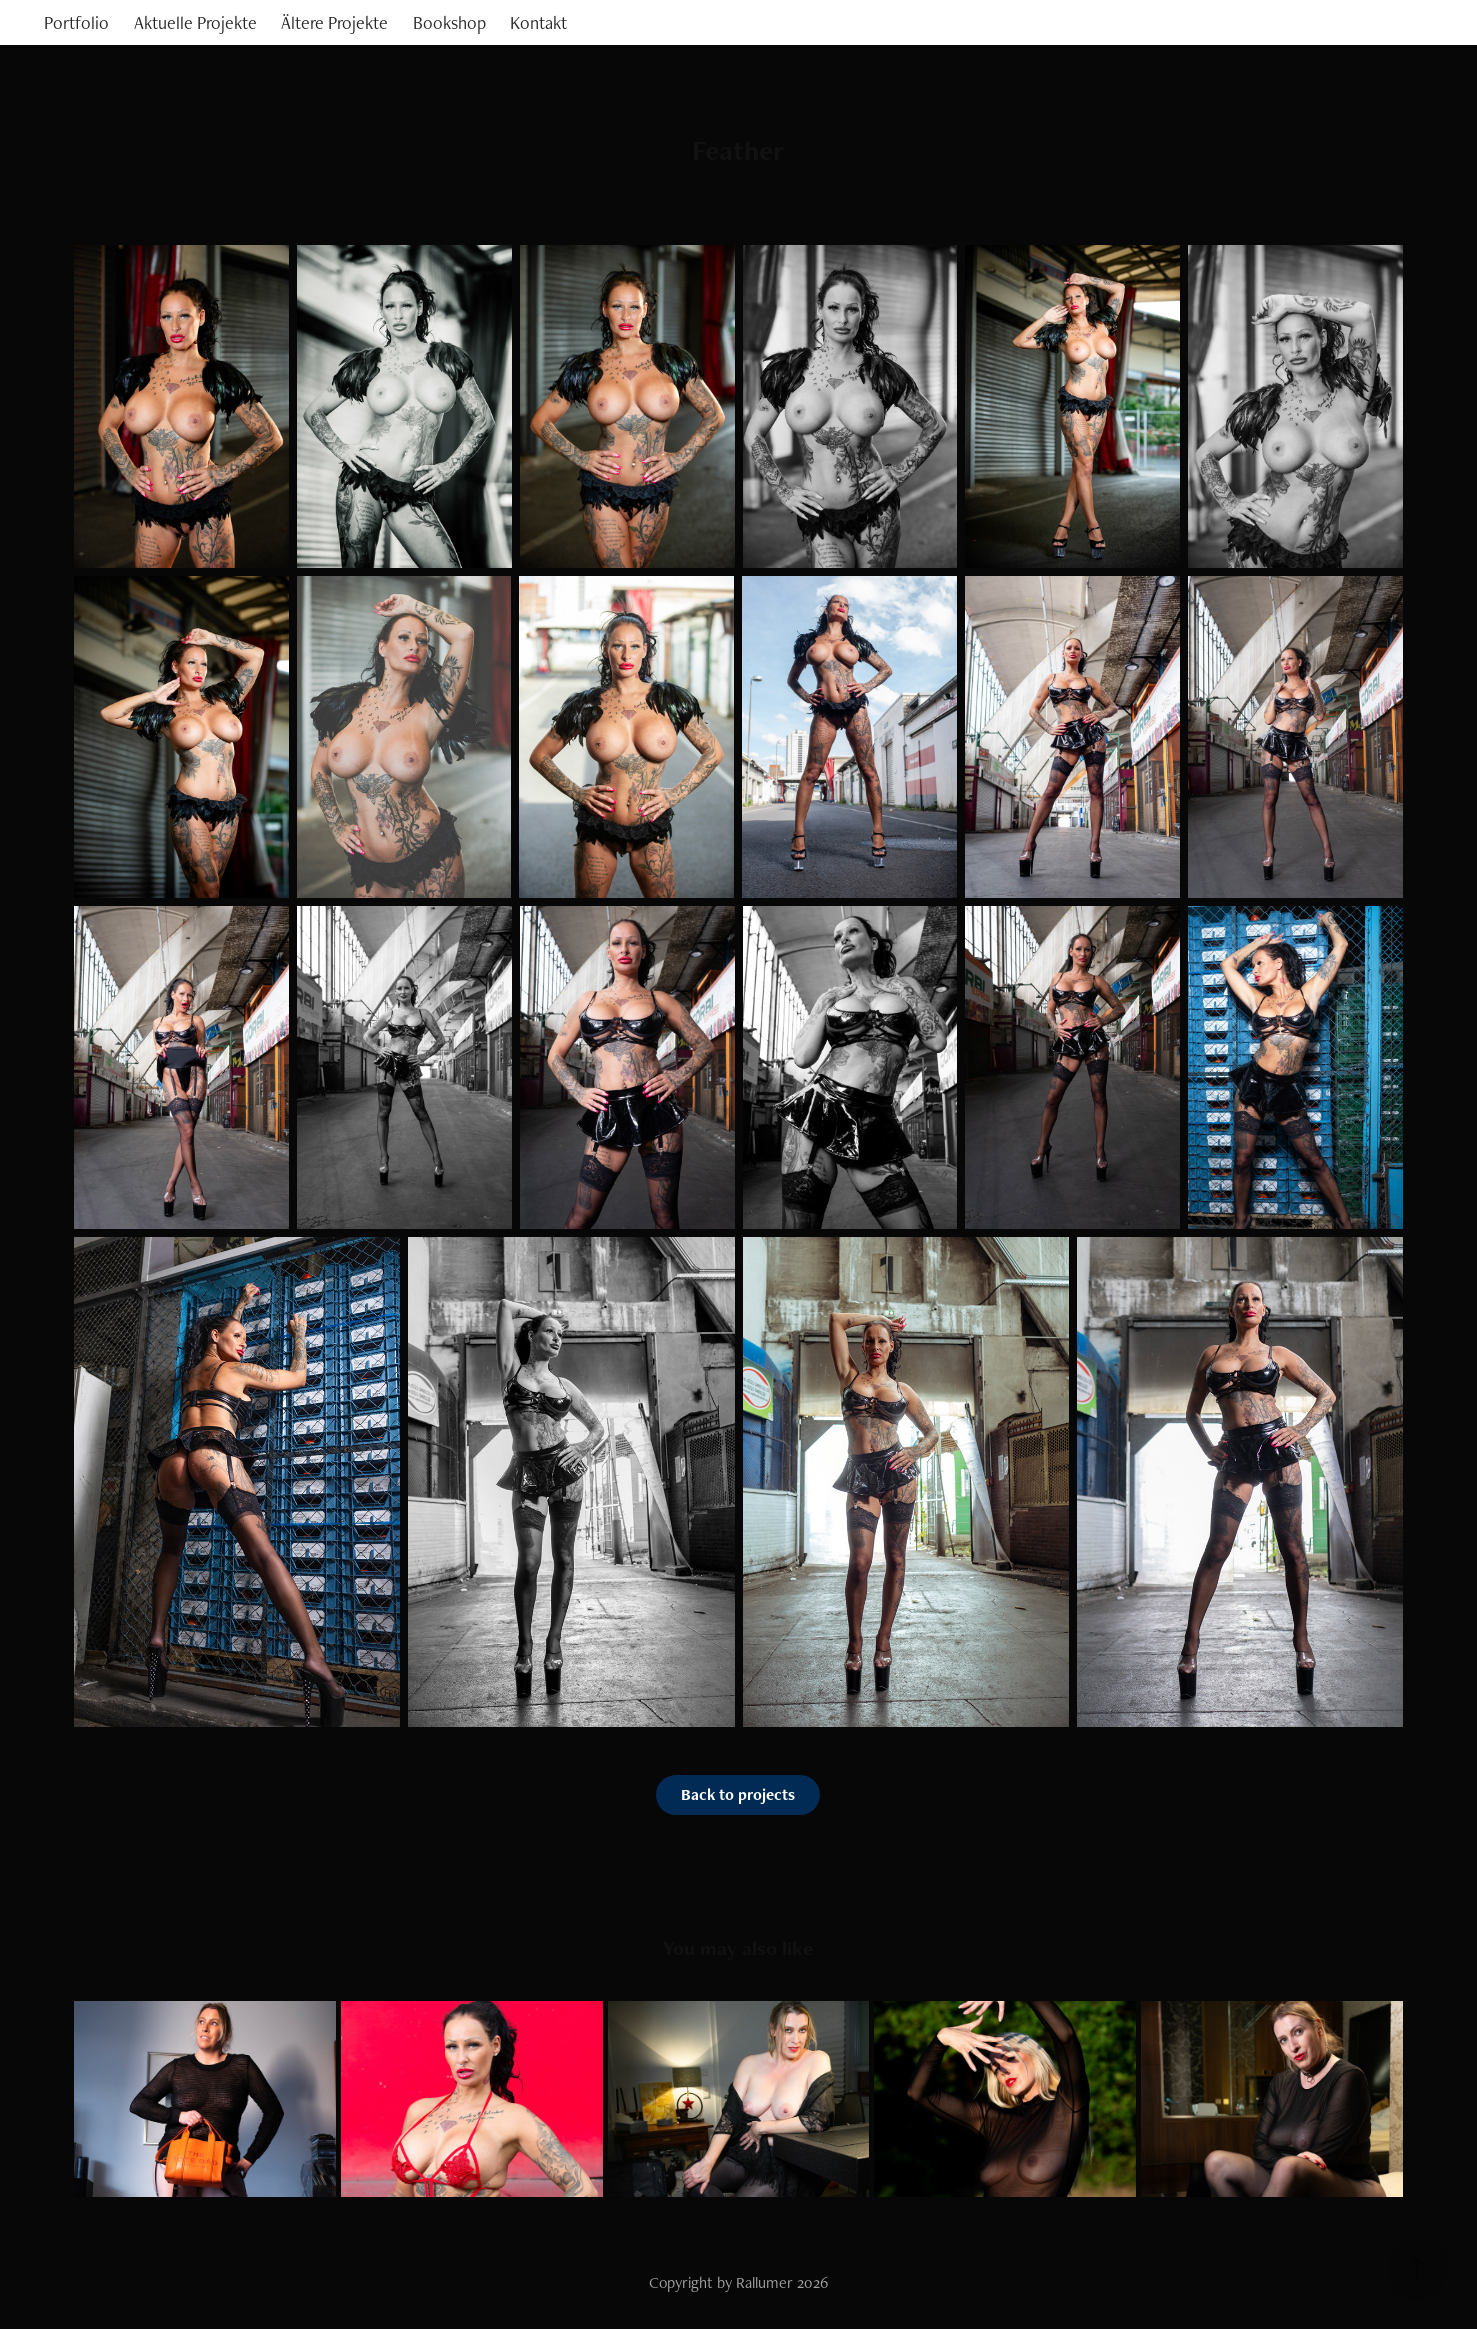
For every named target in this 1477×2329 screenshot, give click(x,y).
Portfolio (76, 22)
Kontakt (538, 22)
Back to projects (738, 1794)
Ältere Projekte (334, 22)
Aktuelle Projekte (195, 22)
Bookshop (449, 22)
